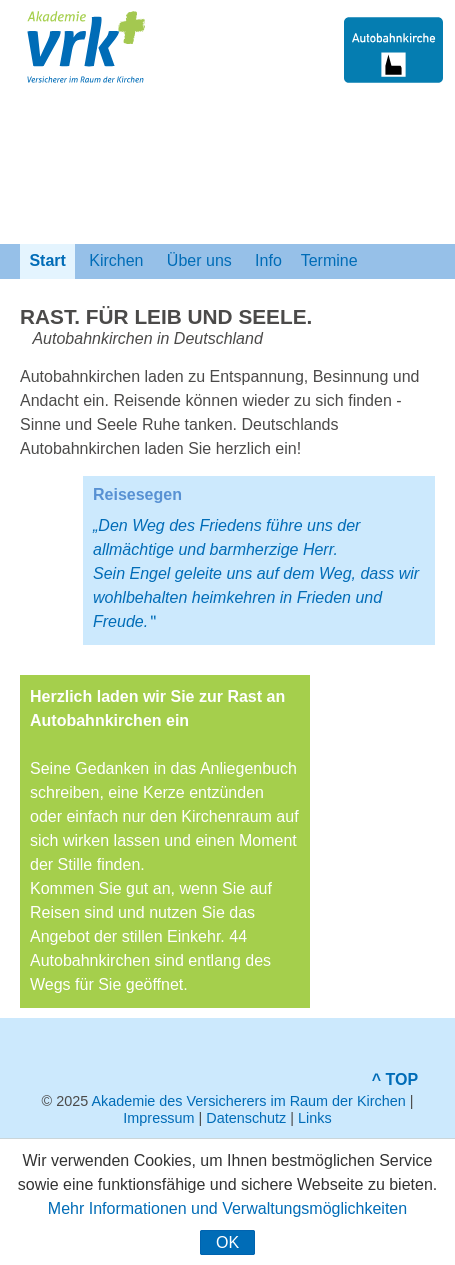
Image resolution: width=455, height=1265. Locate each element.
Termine (329, 260)
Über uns (199, 260)
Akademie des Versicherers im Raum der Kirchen (248, 1101)
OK (227, 1242)
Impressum (158, 1118)
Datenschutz (246, 1118)
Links (315, 1118)
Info (269, 260)
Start (47, 260)
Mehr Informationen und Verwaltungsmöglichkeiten (227, 1208)
